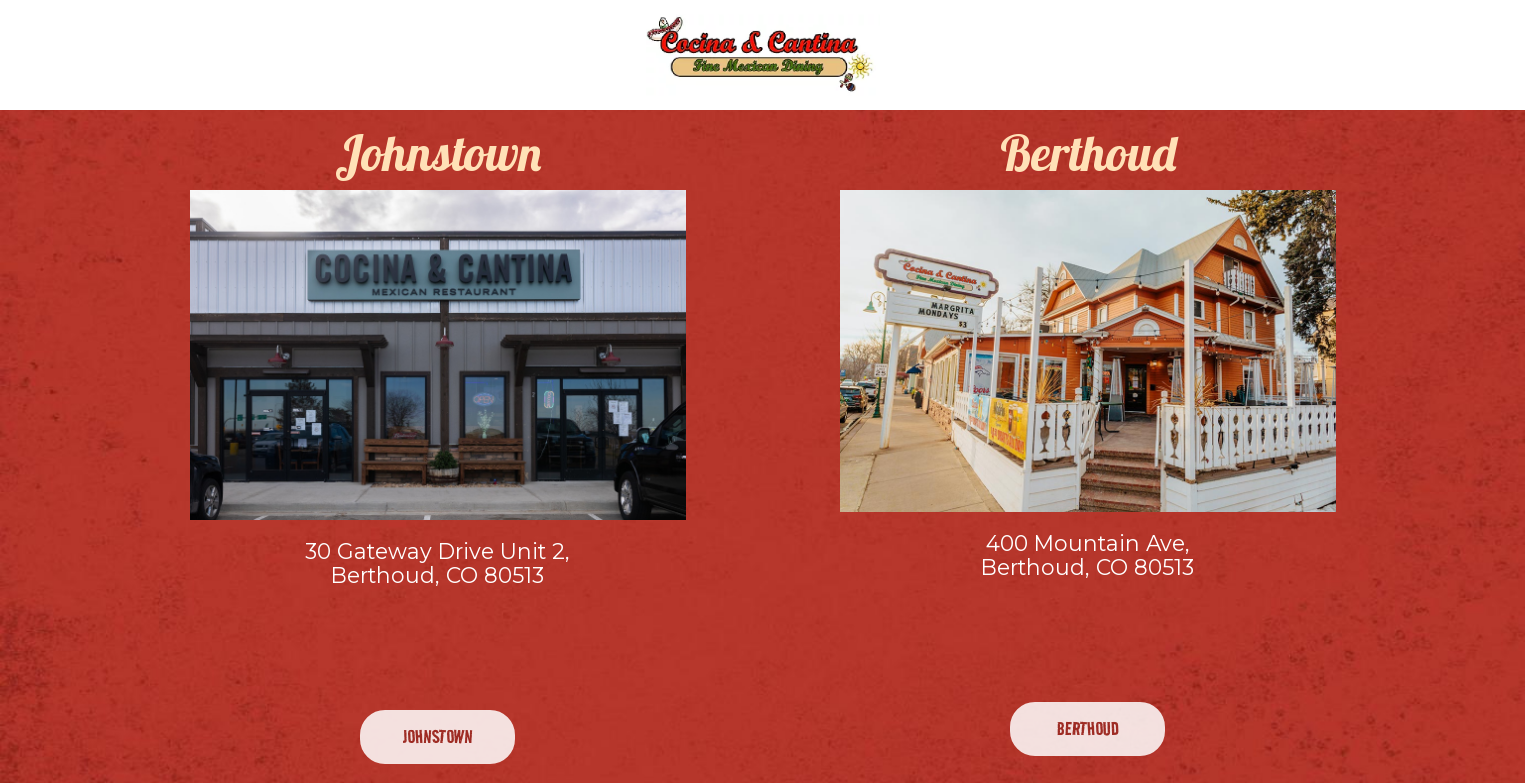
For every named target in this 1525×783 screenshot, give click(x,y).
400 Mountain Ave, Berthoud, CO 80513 (1087, 555)
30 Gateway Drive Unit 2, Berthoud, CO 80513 (437, 563)
